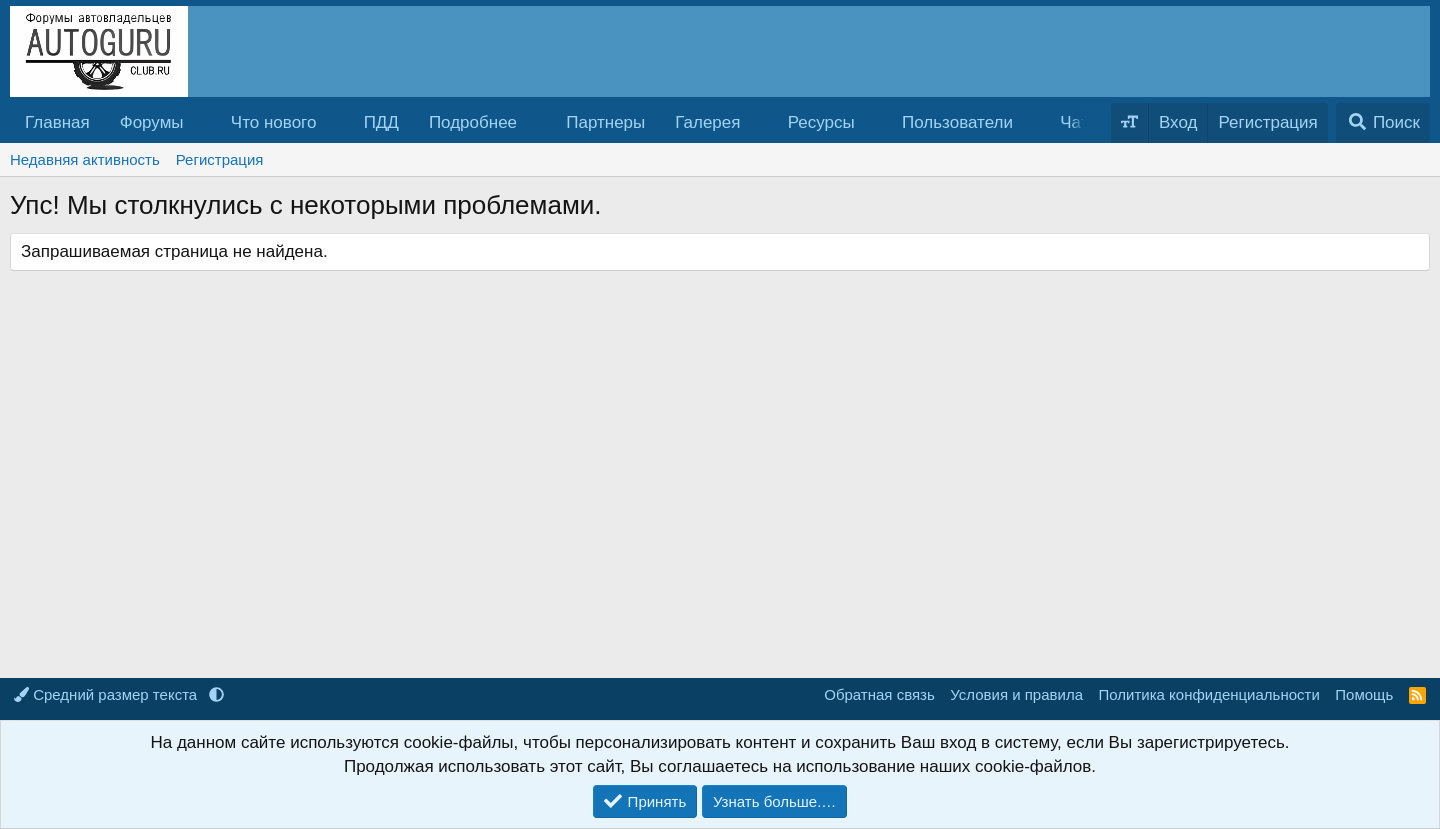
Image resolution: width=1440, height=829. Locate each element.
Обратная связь (879, 694)
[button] (200, 123)
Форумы (152, 122)
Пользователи (957, 122)
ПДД (381, 122)
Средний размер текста (107, 694)
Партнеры (605, 122)
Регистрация (220, 159)
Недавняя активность (85, 159)
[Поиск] (1383, 123)
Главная (57, 122)
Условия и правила (1016, 694)
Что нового (274, 122)
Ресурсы (821, 122)
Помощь (1364, 694)
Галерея (707, 122)
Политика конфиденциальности (1209, 694)
